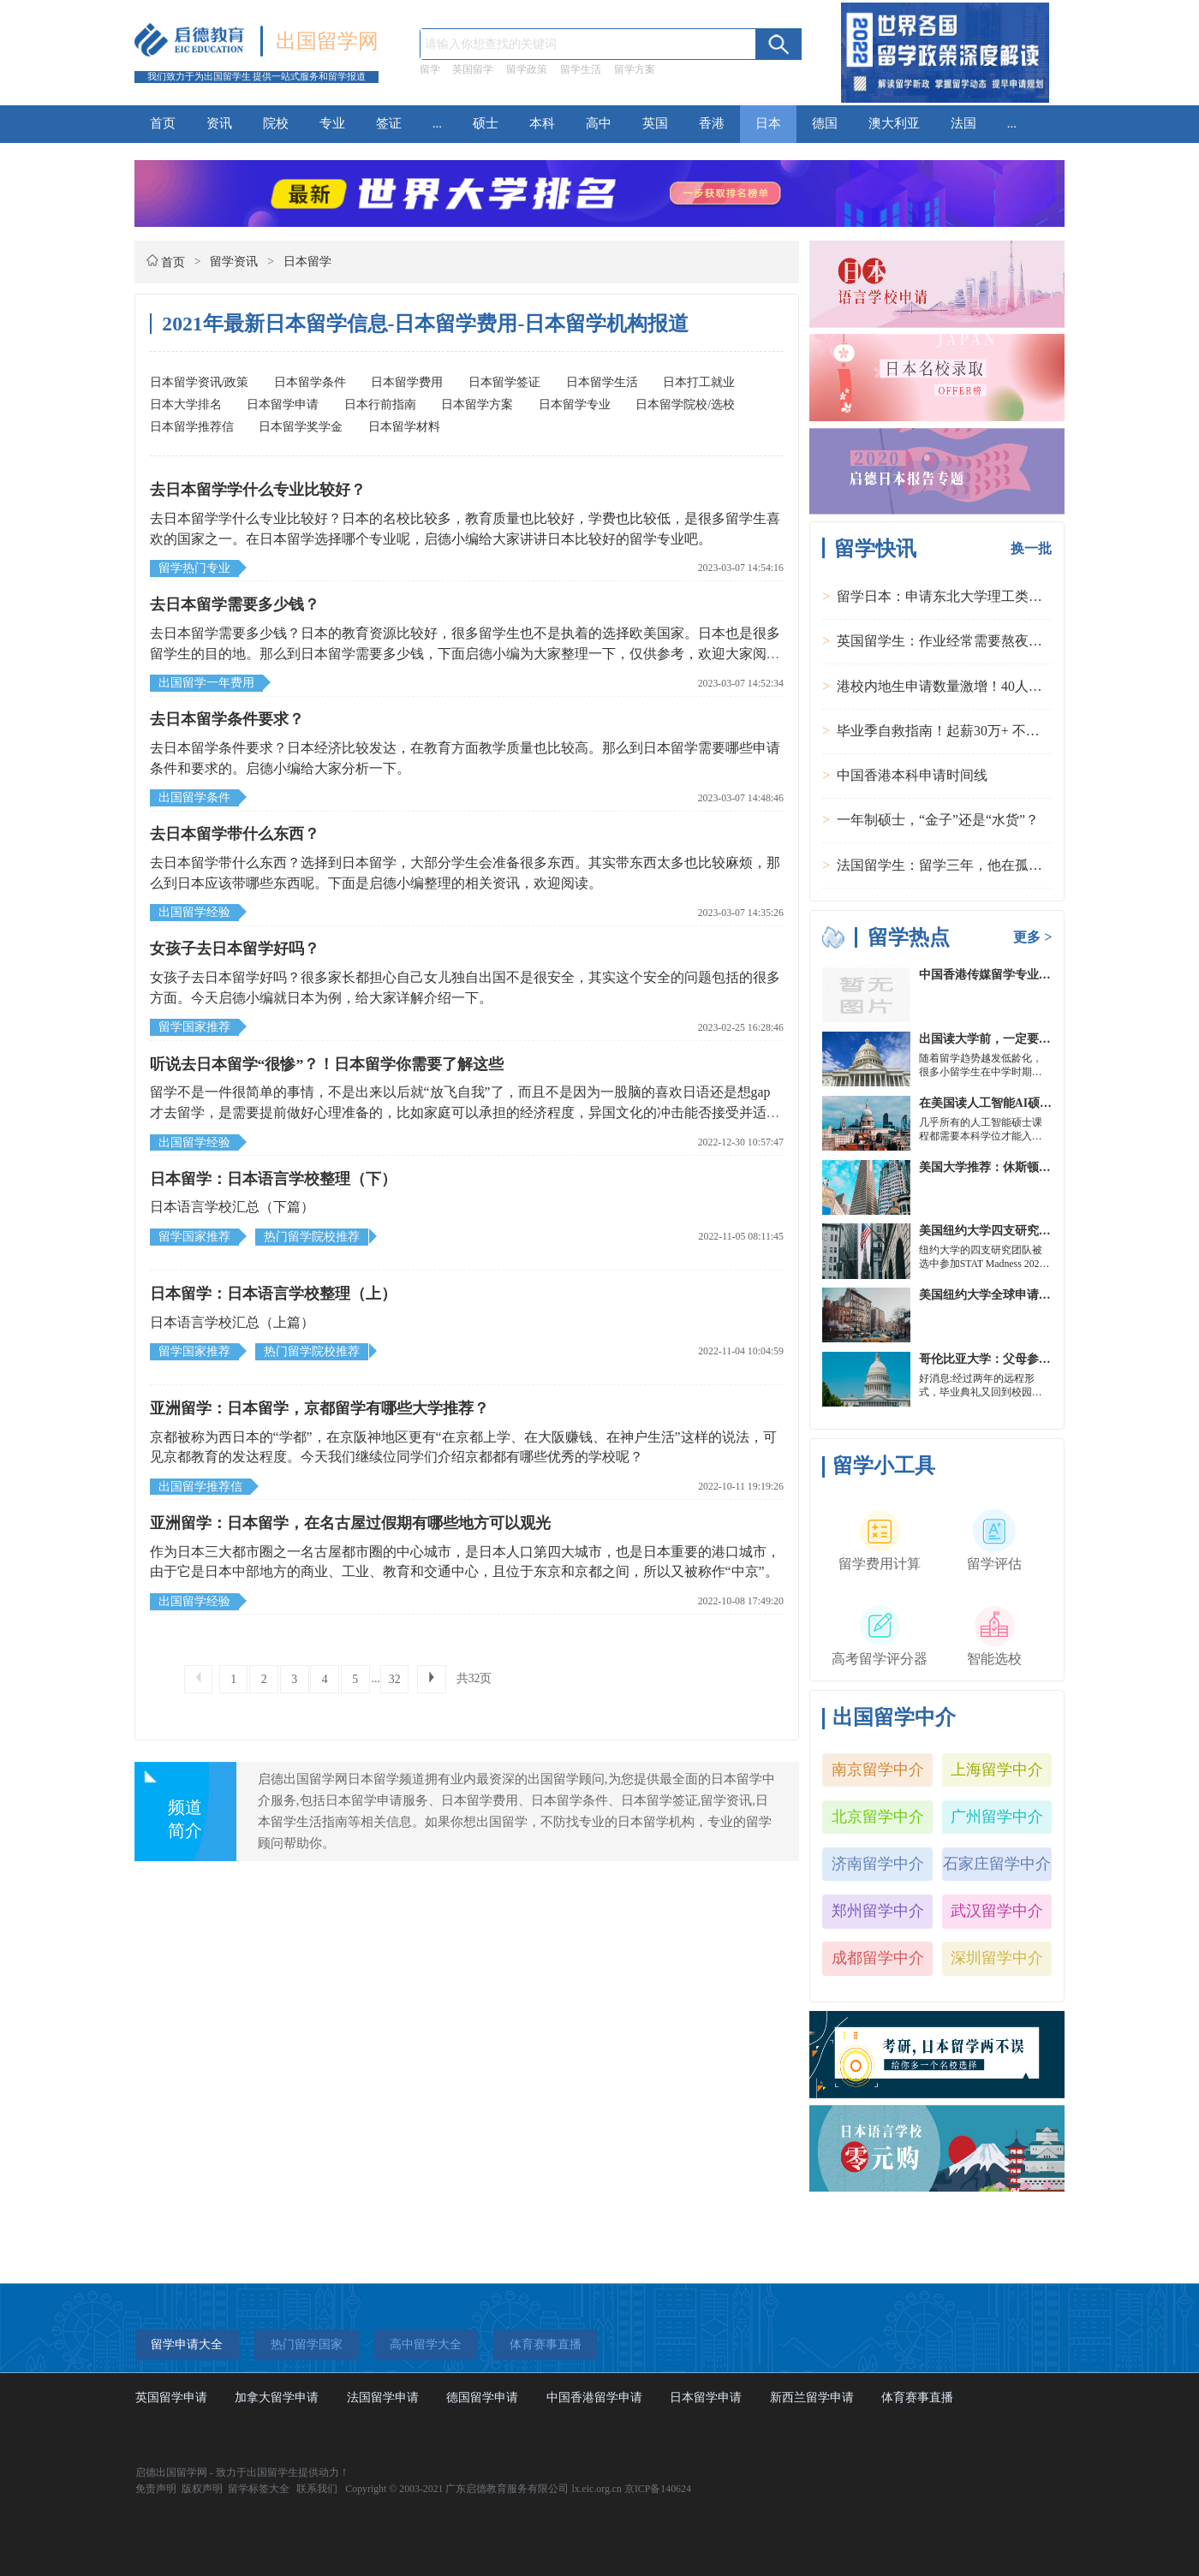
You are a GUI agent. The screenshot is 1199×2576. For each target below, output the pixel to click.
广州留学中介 (997, 1816)
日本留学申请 (283, 404)
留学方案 (634, 69)
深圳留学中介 (997, 1957)
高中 (598, 123)
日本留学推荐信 (192, 426)
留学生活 (580, 69)
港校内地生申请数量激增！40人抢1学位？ (963, 686)
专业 (332, 123)
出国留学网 (327, 41)
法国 (963, 123)
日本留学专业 (575, 404)
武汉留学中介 (997, 1910)
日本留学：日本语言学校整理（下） (273, 1178)
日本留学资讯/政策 (199, 382)
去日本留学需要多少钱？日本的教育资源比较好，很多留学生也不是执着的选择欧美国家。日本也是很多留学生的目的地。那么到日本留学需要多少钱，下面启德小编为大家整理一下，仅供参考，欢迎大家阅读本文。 (465, 653)
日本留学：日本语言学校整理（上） (273, 1293)
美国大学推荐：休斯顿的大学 (997, 1167)
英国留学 (472, 69)
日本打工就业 (699, 382)
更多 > (1032, 937)
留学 (430, 69)
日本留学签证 (504, 382)
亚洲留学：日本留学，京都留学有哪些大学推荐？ (319, 1408)
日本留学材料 (404, 426)
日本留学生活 (602, 382)
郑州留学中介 (878, 1910)
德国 (825, 123)
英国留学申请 (171, 2397)
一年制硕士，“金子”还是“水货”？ (938, 819)
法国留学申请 (383, 2397)
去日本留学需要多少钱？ (234, 604)
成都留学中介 (878, 1957)
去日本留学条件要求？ (227, 719)
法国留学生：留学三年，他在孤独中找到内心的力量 (994, 865)
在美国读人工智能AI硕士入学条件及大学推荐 (1039, 1103)
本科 (542, 123)
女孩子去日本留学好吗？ (234, 948)
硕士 (485, 123)
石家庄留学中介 (997, 1863)
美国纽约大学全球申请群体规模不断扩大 (1027, 1294)
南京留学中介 (878, 1769)
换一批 (1031, 548)
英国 (655, 123)
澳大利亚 (894, 123)
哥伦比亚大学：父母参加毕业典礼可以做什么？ (1045, 1359)
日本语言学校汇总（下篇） (232, 1206)
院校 (276, 123)
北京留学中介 (878, 1816)
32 (395, 1679)
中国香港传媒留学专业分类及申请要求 (1021, 974)
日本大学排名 (186, 404)
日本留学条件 (310, 382)
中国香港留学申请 (594, 2397)
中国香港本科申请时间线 (912, 775)
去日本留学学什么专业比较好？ (258, 489)
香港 (712, 123)
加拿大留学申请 (277, 2397)
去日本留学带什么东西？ (234, 833)
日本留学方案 (477, 404)
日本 (768, 123)
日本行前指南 (380, 404)
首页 (163, 123)
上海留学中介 (997, 1769)
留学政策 (526, 69)
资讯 (219, 123)
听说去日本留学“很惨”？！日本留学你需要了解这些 (327, 1064)
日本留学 (307, 261)
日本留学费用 (407, 382)
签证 (389, 123)
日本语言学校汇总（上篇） (232, 1322)
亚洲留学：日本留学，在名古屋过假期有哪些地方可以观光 (350, 1523)
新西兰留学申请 (812, 2397)
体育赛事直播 (917, 2397)
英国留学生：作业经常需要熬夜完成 (946, 641)
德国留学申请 (482, 2397)
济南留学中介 (878, 1863)
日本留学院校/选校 (685, 404)
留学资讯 (234, 261)
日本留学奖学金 (301, 426)
